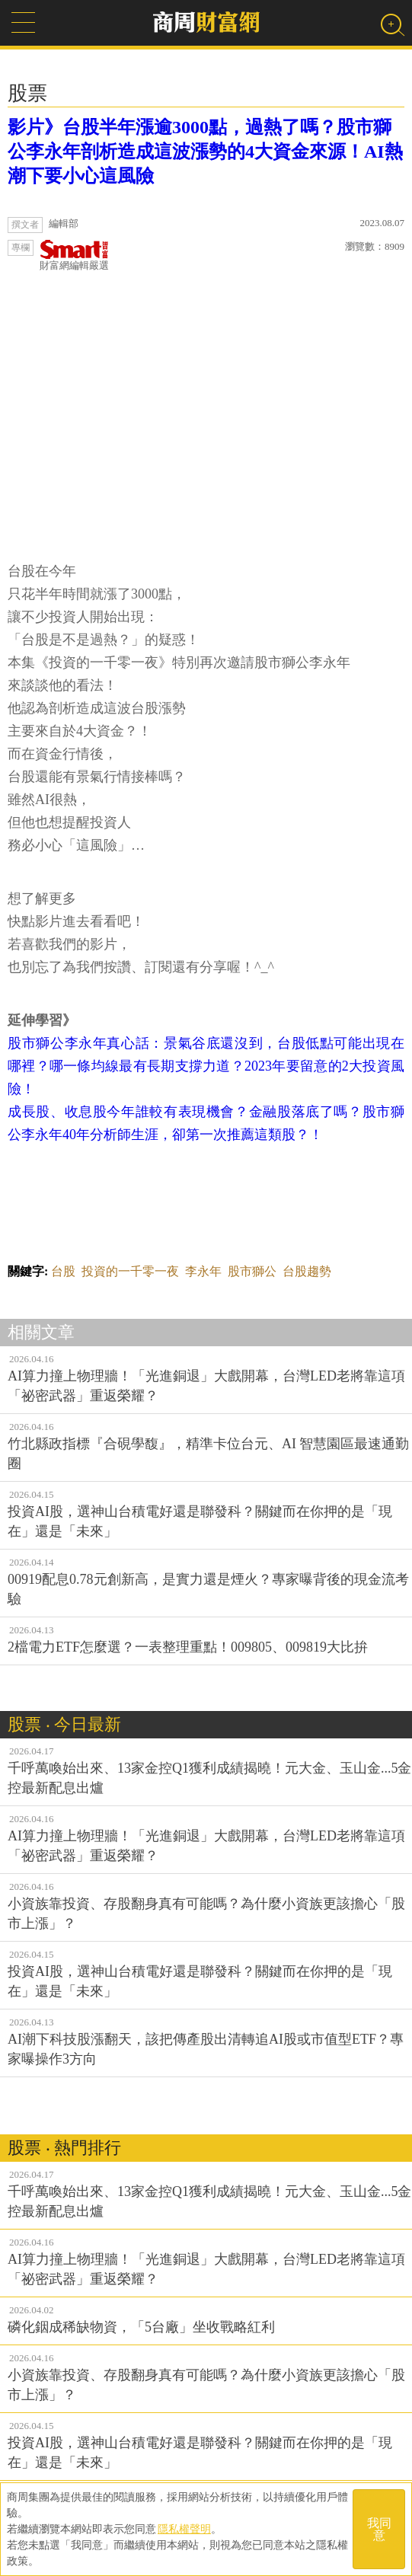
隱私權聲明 (184, 2529)
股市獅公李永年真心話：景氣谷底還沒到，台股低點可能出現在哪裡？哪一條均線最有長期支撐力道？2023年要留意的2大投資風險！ (206, 1066)
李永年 (203, 1271)
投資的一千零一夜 (130, 1271)
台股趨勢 (307, 1271)
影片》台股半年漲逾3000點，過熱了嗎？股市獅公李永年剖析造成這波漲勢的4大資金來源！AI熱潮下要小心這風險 (205, 151)
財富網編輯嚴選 (74, 255)
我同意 (379, 2529)
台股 (63, 1271)
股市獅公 (252, 1271)
